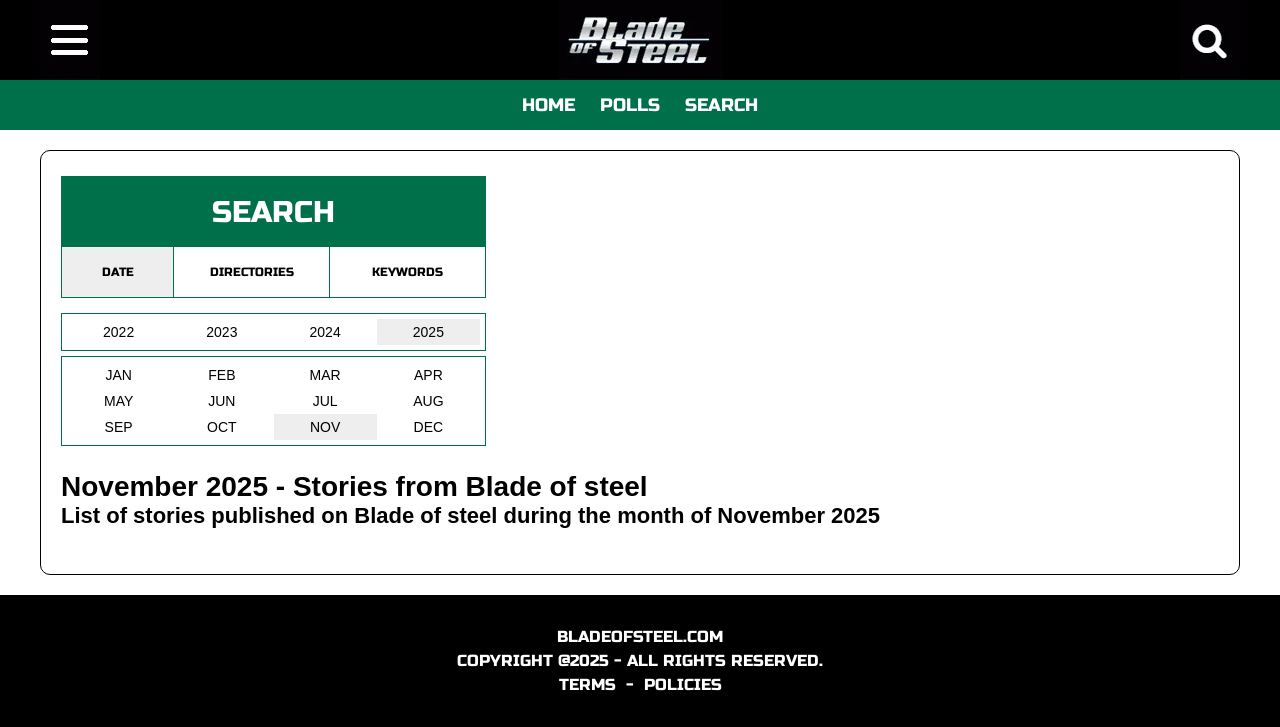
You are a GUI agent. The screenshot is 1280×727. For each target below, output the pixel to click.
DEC (429, 427)
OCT (222, 427)
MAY (118, 401)
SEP (119, 427)
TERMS (587, 684)
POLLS (630, 105)
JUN (221, 401)
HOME (548, 105)
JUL (325, 401)
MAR (325, 375)
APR (428, 375)
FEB (221, 375)
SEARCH (721, 105)
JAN (118, 375)
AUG (428, 401)
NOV (325, 427)
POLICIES (683, 684)
